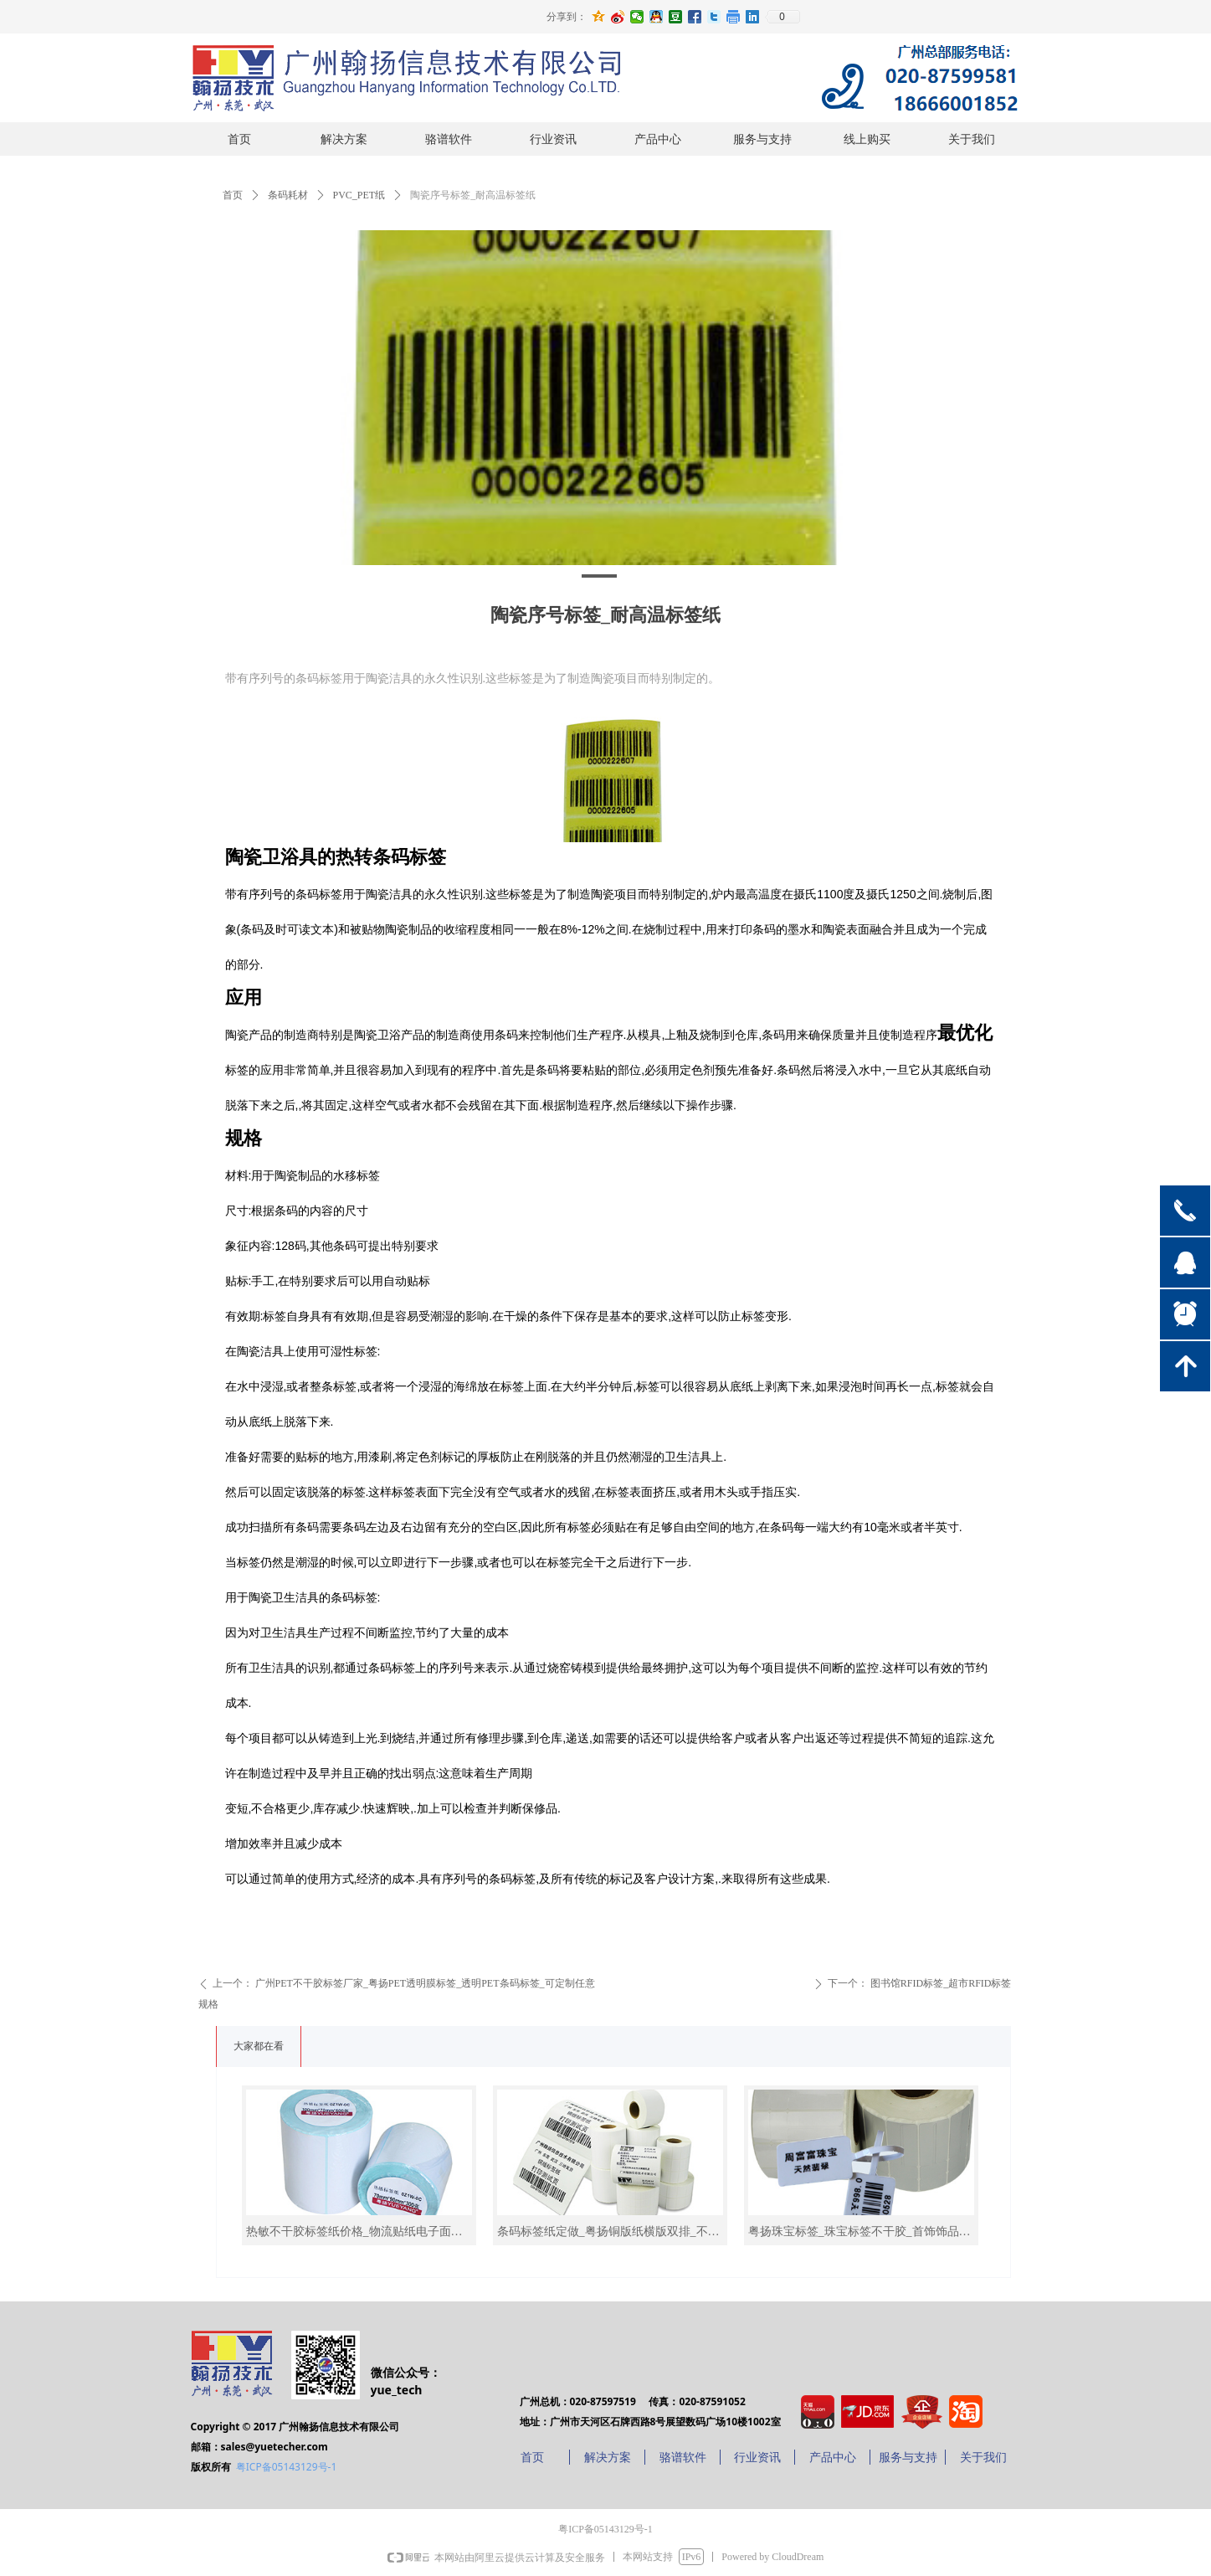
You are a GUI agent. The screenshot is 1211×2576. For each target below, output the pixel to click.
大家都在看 (258, 2046)
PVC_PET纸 (359, 195)
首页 (233, 195)
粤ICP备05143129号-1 (286, 2467)
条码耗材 (288, 195)
